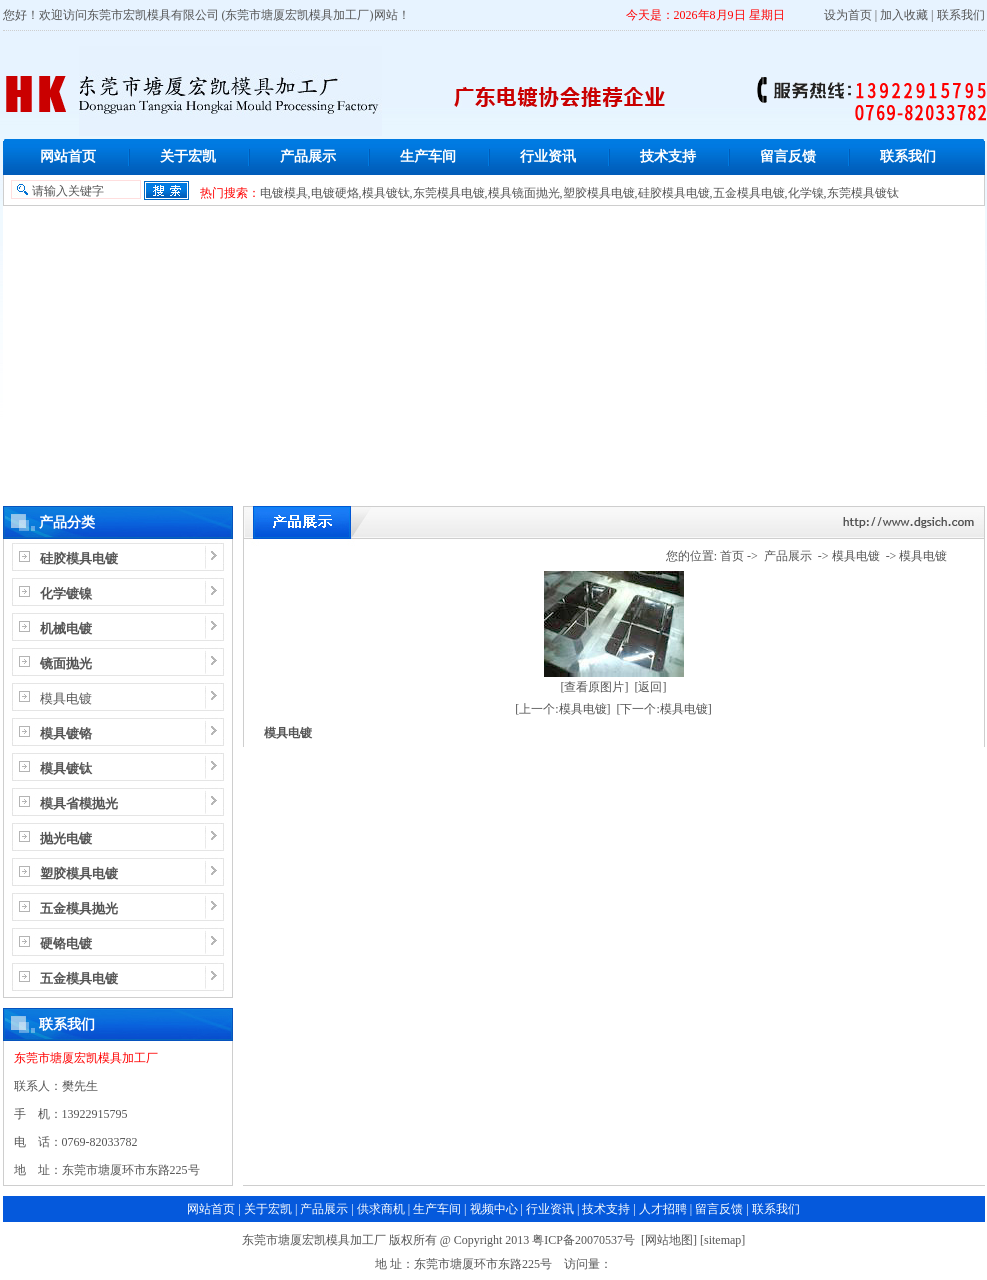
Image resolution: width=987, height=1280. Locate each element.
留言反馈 (788, 156)
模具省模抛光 (79, 803)
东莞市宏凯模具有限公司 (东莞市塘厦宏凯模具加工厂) (230, 15)
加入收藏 (904, 15)
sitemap (722, 1240)
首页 (732, 556)
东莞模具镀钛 (863, 193)
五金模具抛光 (79, 908)
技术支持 (668, 156)
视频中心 (494, 1209)
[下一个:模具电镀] (664, 709)
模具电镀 (66, 698)
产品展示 (308, 156)
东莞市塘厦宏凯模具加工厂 (86, 1058)
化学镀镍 (66, 593)
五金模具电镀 (749, 193)
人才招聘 (663, 1209)
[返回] (651, 687)
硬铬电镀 (66, 943)
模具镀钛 (386, 193)
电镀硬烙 (335, 193)
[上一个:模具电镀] (562, 709)
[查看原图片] (595, 687)
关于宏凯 (188, 156)
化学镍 (806, 193)
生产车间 (428, 156)
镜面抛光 (66, 663)
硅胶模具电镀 (674, 193)
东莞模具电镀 (449, 193)
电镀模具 (284, 193)
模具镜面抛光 (524, 193)
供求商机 (381, 1209)
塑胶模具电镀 (599, 193)
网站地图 (669, 1240)
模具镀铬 (66, 733)
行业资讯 (548, 156)
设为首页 (848, 15)
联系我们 (961, 15)
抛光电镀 (66, 838)
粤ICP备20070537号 (583, 1240)
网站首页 (68, 156)
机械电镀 (66, 628)
